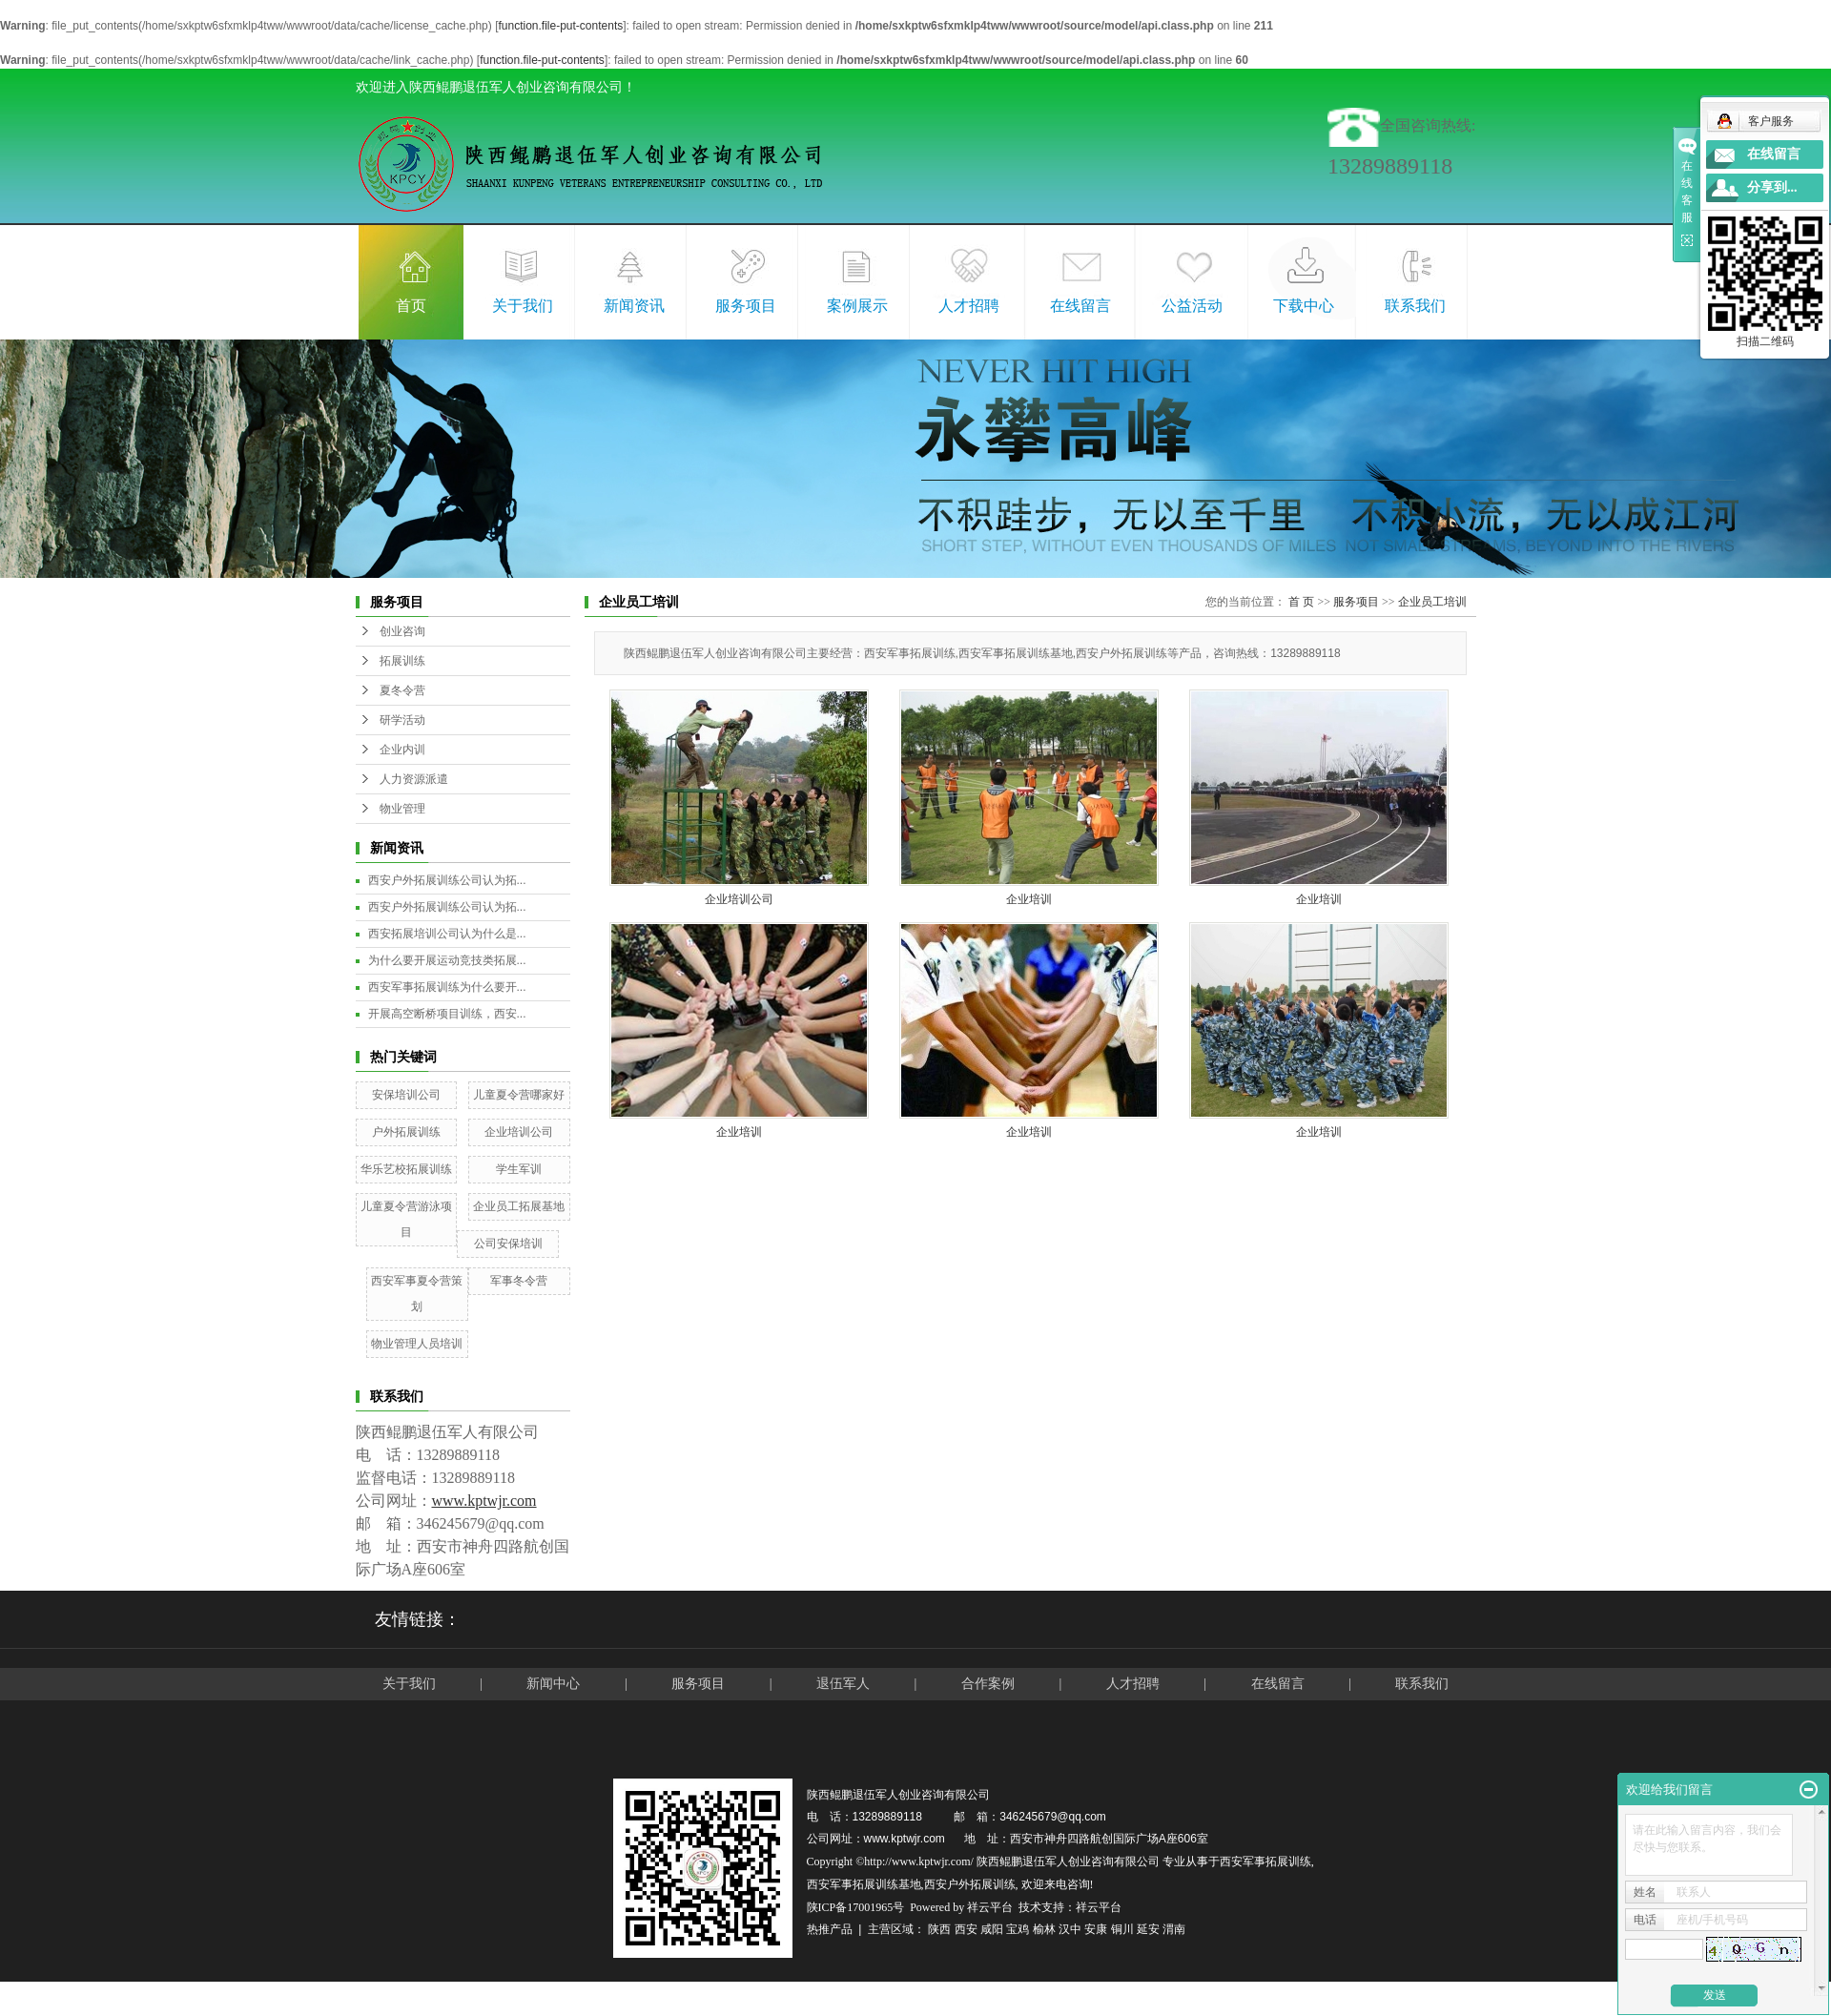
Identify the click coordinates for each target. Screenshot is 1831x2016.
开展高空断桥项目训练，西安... (447, 1013)
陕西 (939, 1929)
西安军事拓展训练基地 (864, 1884)
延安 (1148, 1929)
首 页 (1301, 601)
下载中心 (1303, 306)
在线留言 (1080, 306)
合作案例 (989, 1684)
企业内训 (402, 749)
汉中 (1070, 1929)
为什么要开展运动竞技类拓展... (447, 960)
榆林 (1044, 1929)
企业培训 (1029, 899)
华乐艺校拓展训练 (406, 1169)
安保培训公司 (406, 1094)
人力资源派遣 (414, 779)
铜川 (1122, 1929)
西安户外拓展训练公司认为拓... (447, 880)
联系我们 (1415, 306)
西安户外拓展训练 (970, 1884)
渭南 (1173, 1929)
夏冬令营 (402, 690)
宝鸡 (1017, 1929)
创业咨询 (402, 631)
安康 (1095, 1929)
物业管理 (402, 808)
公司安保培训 (508, 1243)
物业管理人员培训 (417, 1343)
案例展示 (857, 306)
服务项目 (745, 306)
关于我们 (522, 306)
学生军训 (519, 1169)
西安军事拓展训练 (1265, 1861)
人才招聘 (968, 306)
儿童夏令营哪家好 (519, 1094)
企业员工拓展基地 (519, 1206)
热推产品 (830, 1929)
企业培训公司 (518, 1132)
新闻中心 (553, 1684)
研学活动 (402, 720)
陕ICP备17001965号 (856, 1907)
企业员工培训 (1432, 601)
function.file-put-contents (560, 25)
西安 (966, 1929)
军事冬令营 (518, 1280)
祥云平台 (990, 1907)
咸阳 (991, 1929)
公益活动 (1192, 306)
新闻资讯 (634, 306)
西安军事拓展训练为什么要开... (447, 987)
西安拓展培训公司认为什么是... (447, 933)
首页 (411, 306)
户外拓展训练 (406, 1132)
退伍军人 (843, 1684)
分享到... (1772, 187)
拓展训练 (402, 661)
